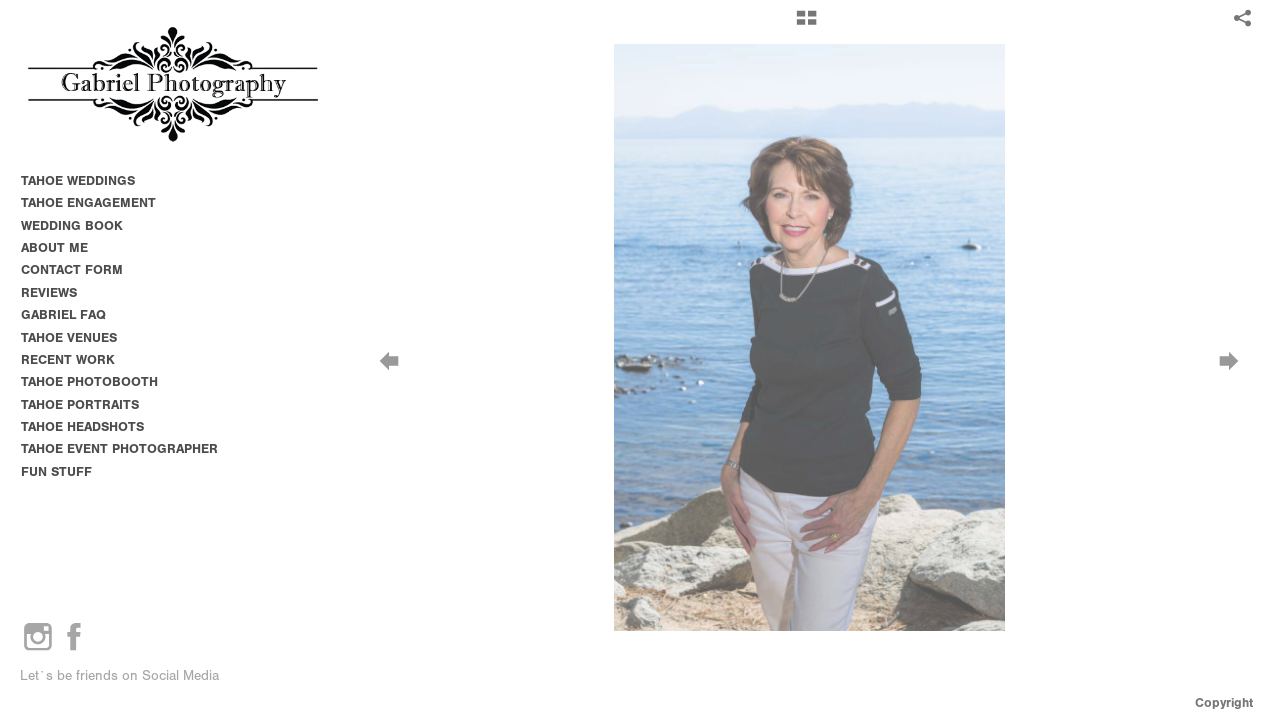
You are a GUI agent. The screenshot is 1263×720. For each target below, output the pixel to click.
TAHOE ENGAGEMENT (88, 202)
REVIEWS (49, 292)
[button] (806, 25)
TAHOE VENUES (77, 337)
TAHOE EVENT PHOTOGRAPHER (119, 448)
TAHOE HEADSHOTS (82, 426)
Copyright (1224, 702)
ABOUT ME (54, 247)
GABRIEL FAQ (63, 314)
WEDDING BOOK (72, 225)
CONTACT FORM (72, 269)
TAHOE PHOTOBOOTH (89, 381)
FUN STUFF (56, 471)
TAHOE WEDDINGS (78, 180)
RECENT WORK (68, 359)
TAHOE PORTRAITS (80, 404)
